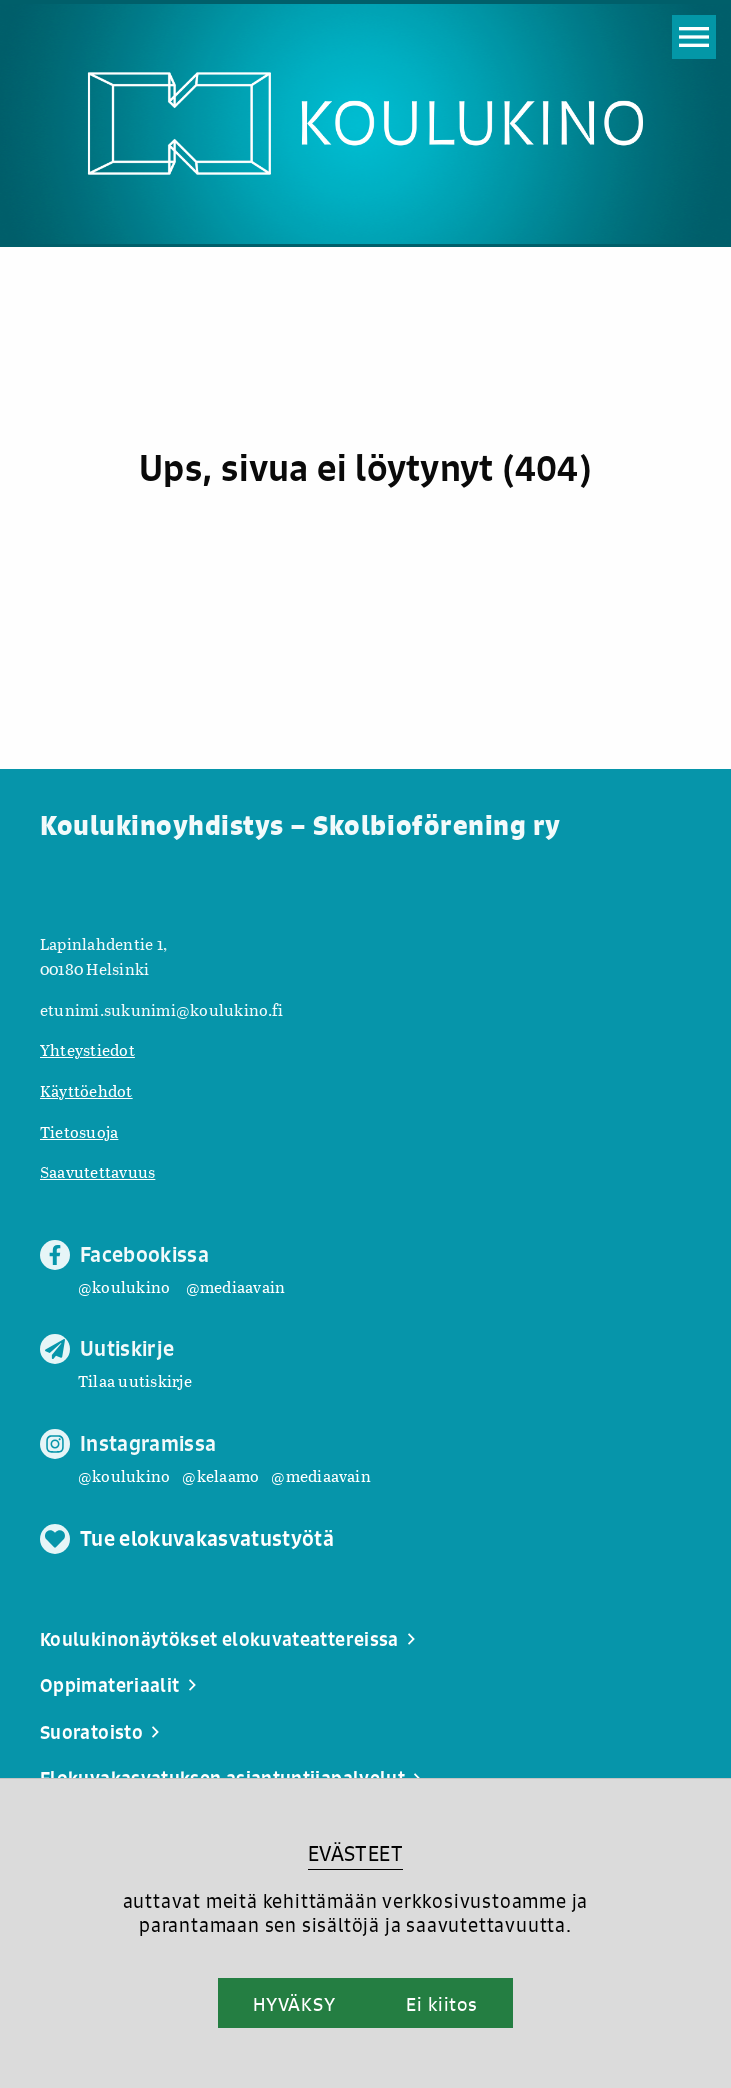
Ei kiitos (442, 2004)
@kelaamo (220, 1475)
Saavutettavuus (97, 1171)
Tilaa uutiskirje (135, 1380)
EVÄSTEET (355, 1853)
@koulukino (124, 1286)
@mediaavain (236, 1286)
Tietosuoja (79, 1131)
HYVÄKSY (294, 2004)
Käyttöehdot (86, 1090)
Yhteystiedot (87, 1049)
